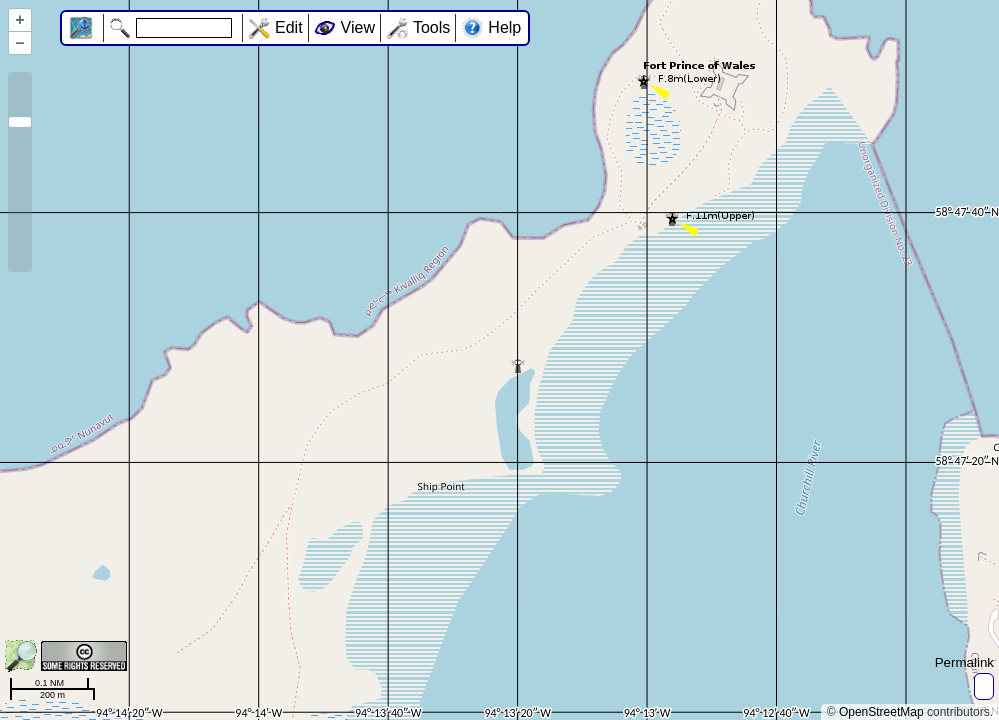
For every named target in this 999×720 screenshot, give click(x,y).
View (358, 27)
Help (504, 27)
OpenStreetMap (881, 712)
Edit (289, 27)
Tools (431, 27)
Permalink (964, 662)
